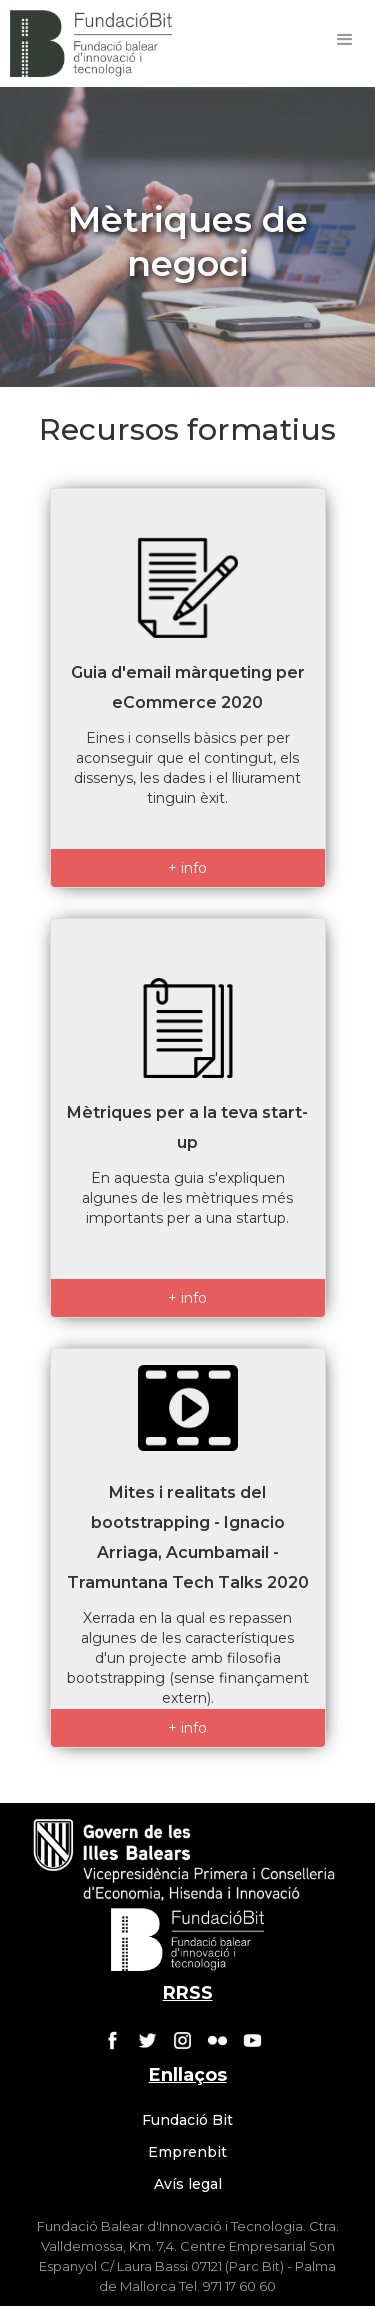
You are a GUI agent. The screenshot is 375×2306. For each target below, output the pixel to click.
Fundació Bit (187, 2120)
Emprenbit (187, 2152)
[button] (345, 40)
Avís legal (188, 2184)
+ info (187, 868)
